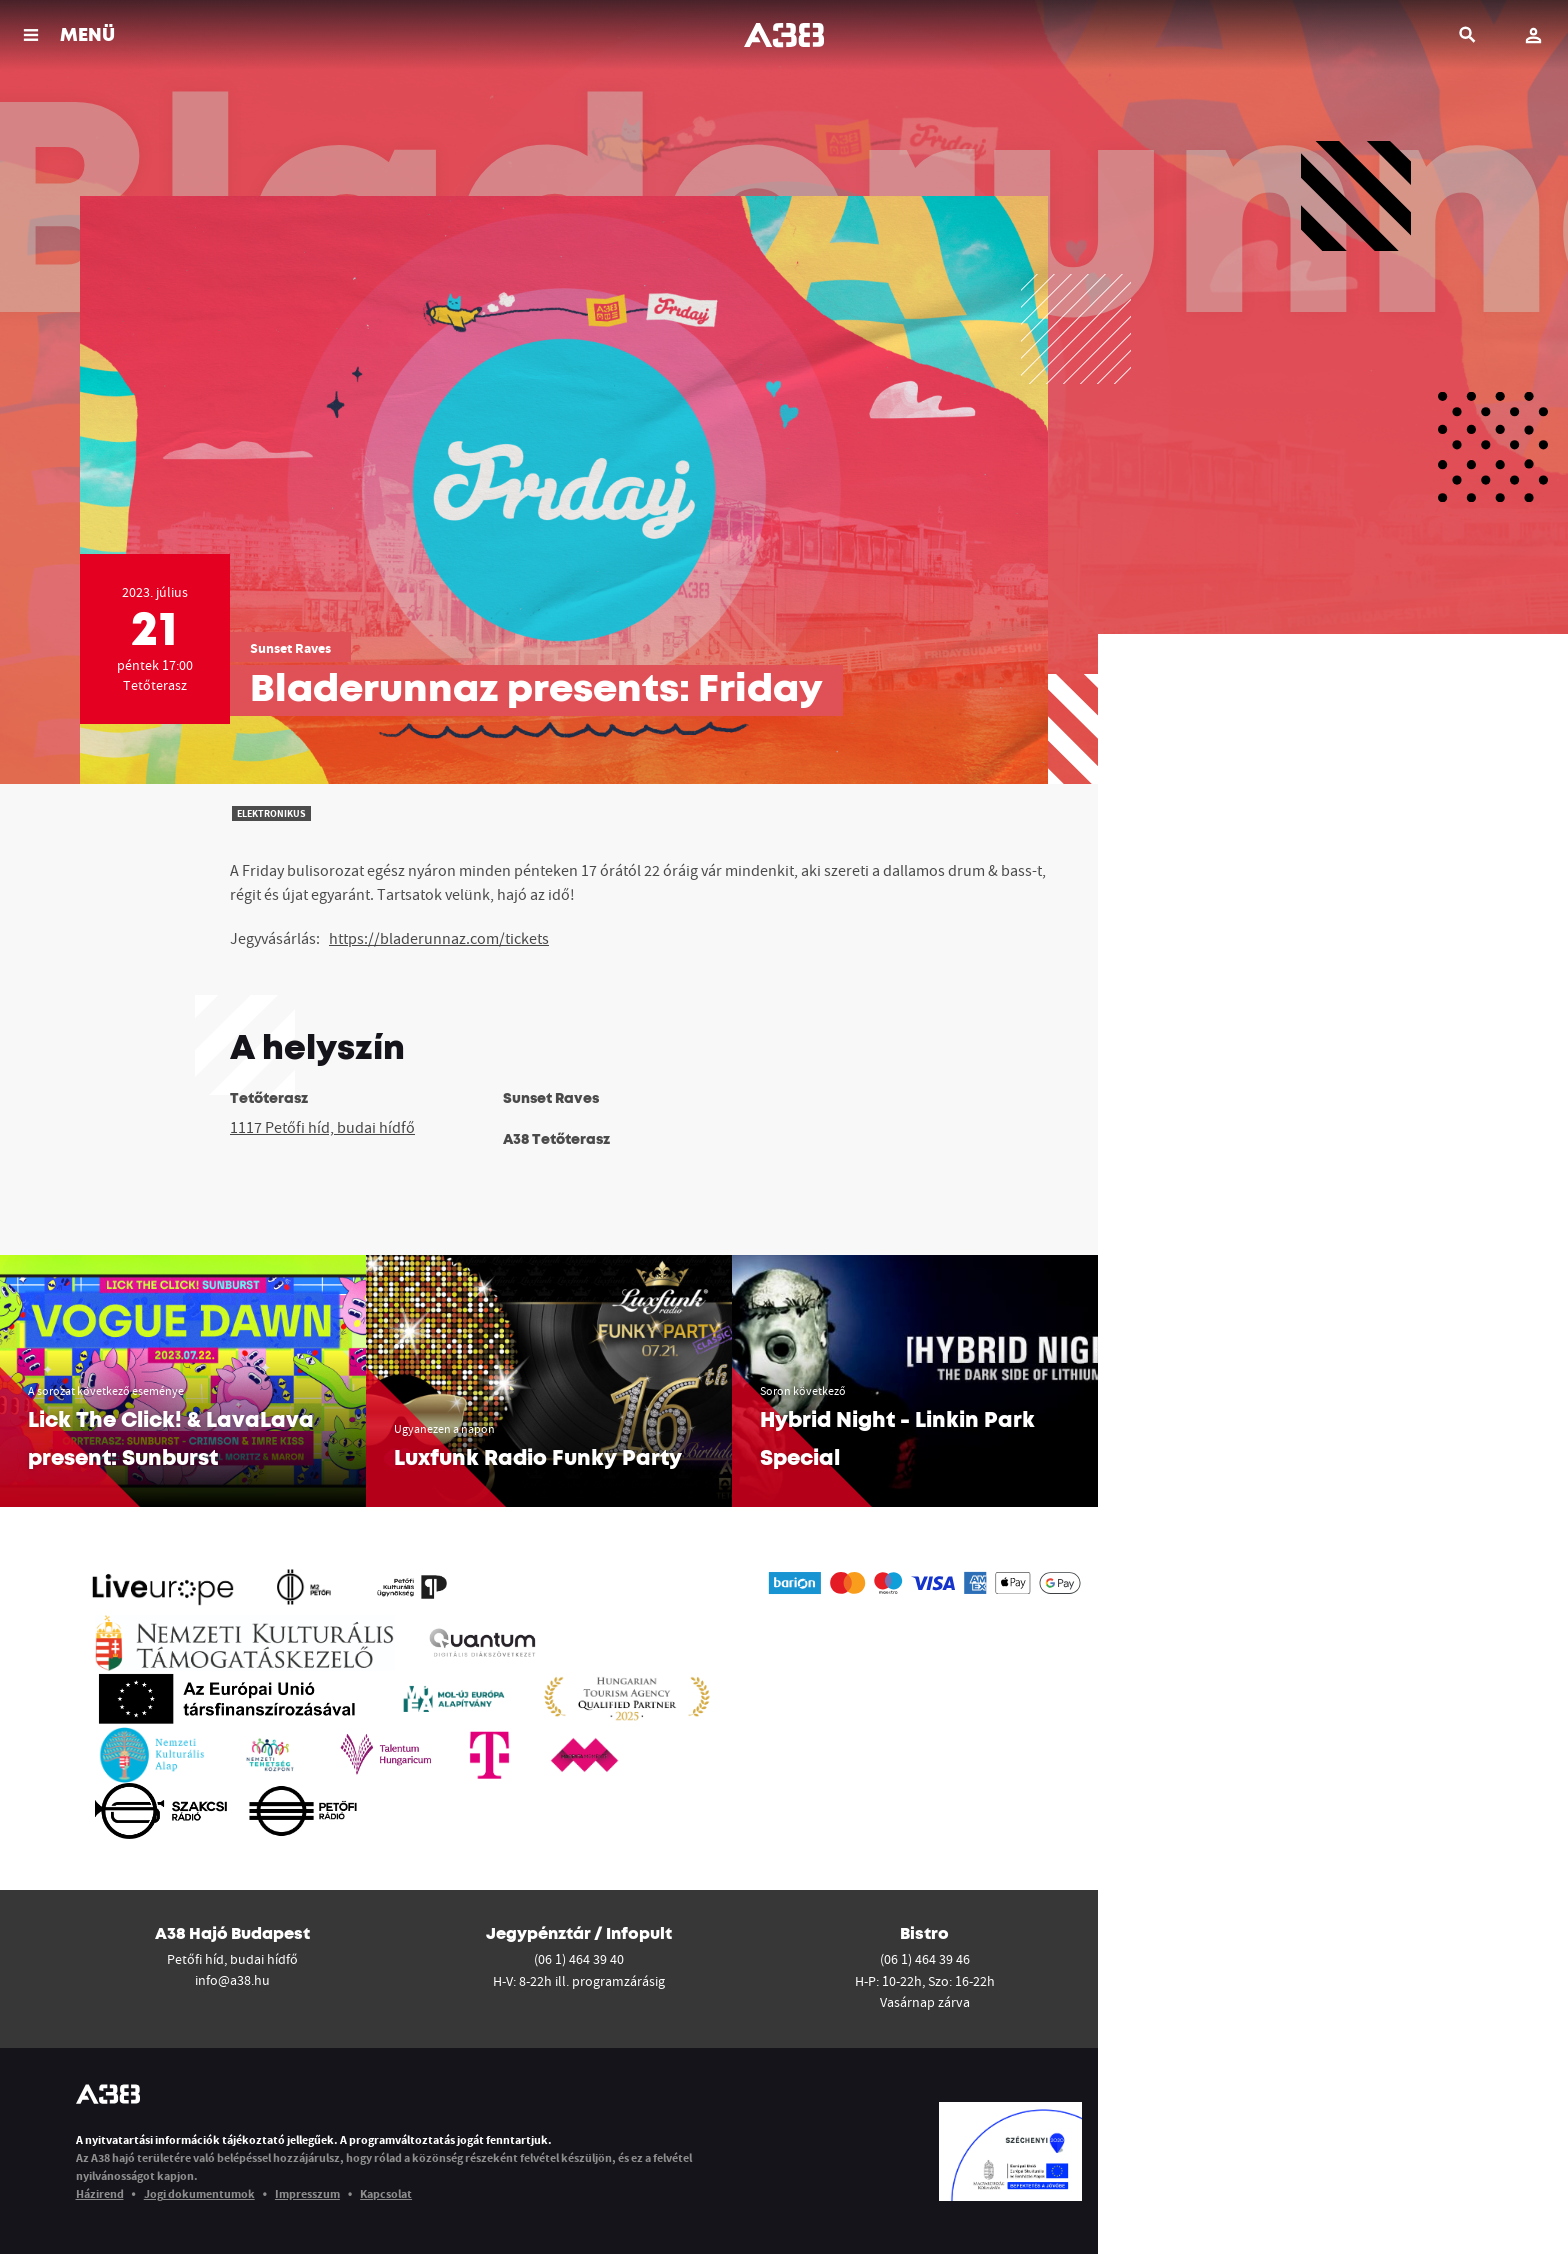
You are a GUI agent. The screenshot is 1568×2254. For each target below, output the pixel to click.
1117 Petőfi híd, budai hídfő (322, 1127)
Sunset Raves (290, 648)
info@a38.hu (232, 1980)
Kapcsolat (386, 2193)
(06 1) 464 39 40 (579, 1959)
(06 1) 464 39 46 (925, 1959)
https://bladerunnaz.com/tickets (439, 938)
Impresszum (307, 2193)
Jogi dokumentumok (199, 2193)
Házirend (100, 2193)
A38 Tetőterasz (556, 1140)
